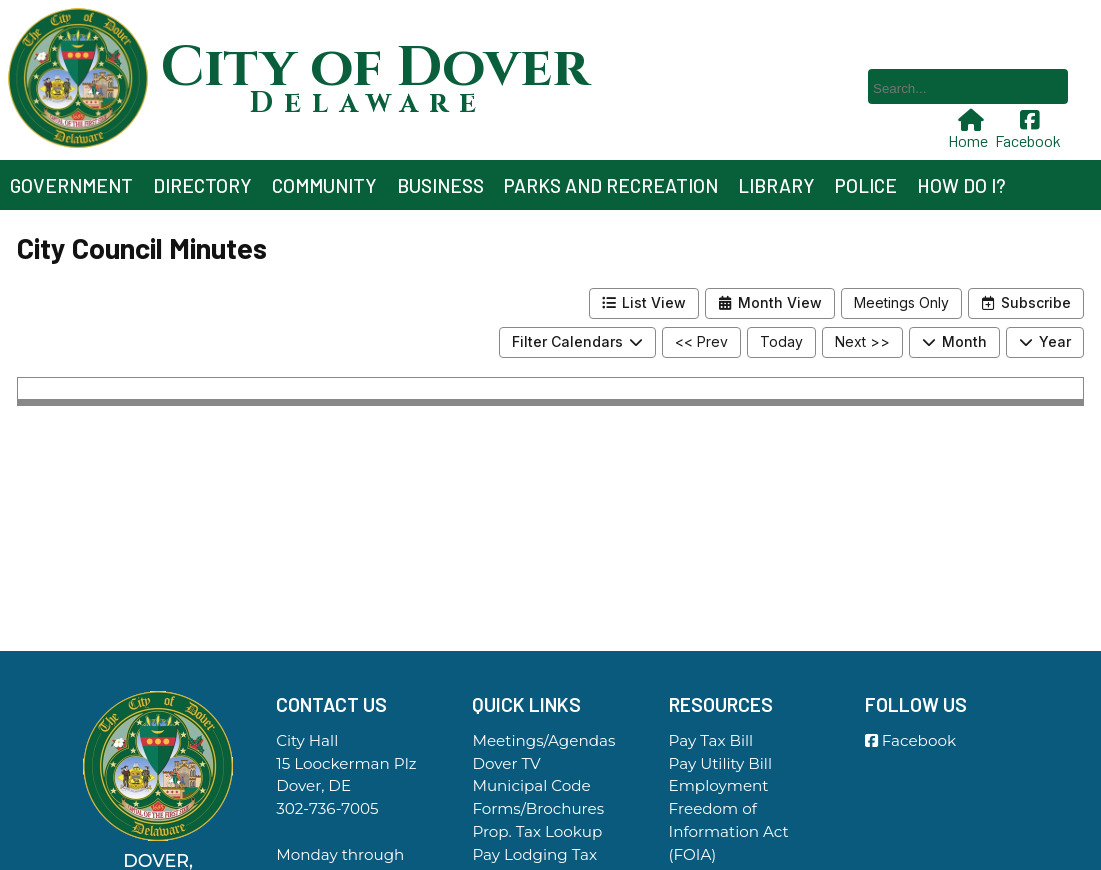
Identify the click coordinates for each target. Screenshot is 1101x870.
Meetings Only (901, 302)
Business (440, 185)
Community (324, 185)
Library (776, 185)
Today (781, 341)
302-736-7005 (327, 808)
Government (71, 185)
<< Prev (701, 341)
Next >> (862, 341)
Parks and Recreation (611, 185)
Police (866, 185)
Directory (202, 185)
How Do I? (961, 185)
